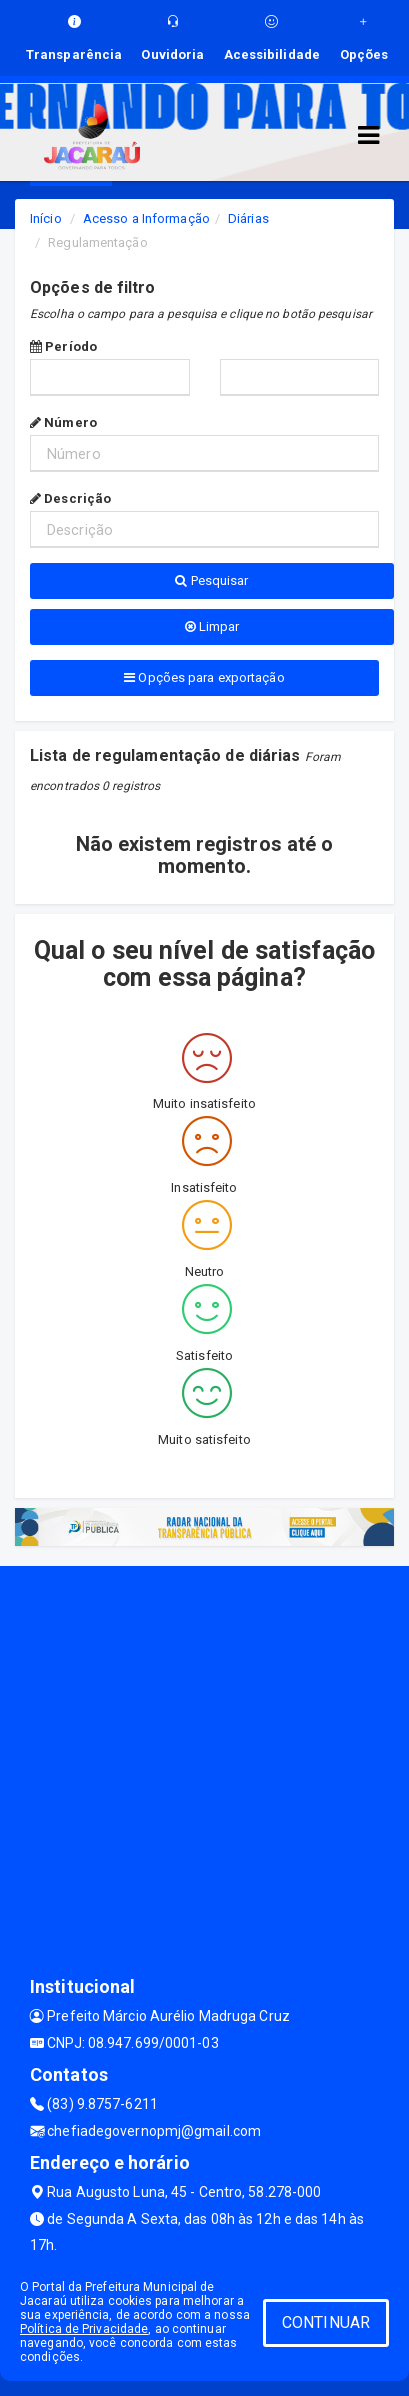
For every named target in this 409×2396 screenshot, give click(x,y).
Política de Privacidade (84, 2329)
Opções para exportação (204, 677)
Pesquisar (211, 580)
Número (63, 422)
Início (46, 218)
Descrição (70, 498)
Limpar (212, 626)
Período (63, 346)
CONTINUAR (326, 2322)
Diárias (248, 218)
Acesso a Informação (146, 218)
